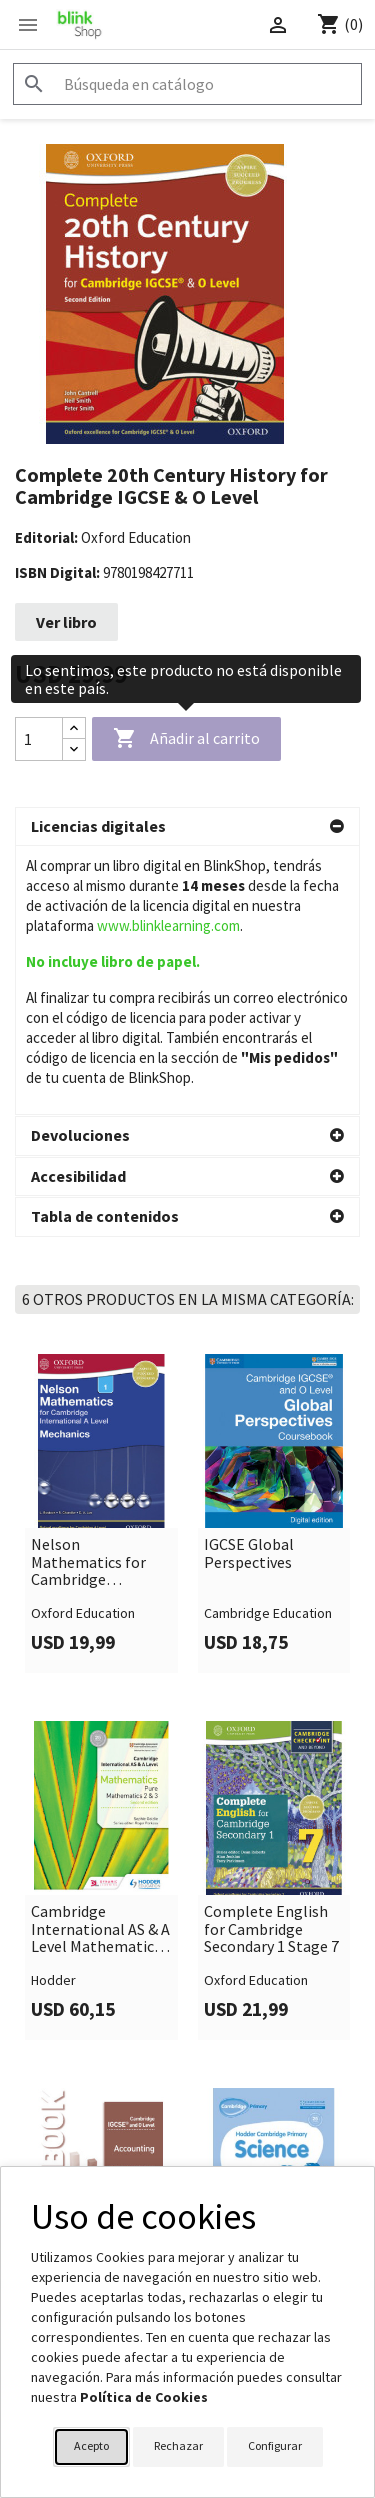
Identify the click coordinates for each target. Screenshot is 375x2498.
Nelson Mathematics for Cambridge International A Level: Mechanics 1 (93, 1293)
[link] (101, 1244)
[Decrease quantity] (74, 749)
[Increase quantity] (74, 728)
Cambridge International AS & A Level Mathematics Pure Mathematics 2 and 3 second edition (100, 1660)
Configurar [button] (275, 2445)
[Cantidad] (39, 739)
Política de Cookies (144, 2397)
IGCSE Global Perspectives (249, 1284)
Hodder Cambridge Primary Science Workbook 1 (268, 2027)
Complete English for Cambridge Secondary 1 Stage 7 (271, 1660)
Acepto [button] (91, 2445)
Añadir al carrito (186, 739)
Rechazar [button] (178, 2445)
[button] (187, 827)
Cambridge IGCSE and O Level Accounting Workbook (90, 2027)
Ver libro (66, 622)
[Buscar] (187, 84)
